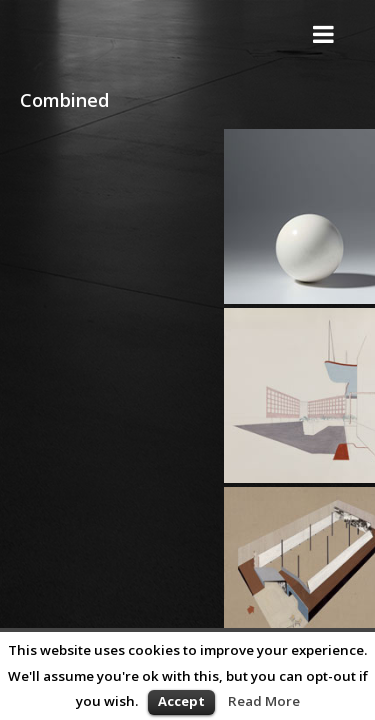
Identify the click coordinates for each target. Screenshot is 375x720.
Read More (264, 701)
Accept (181, 701)
